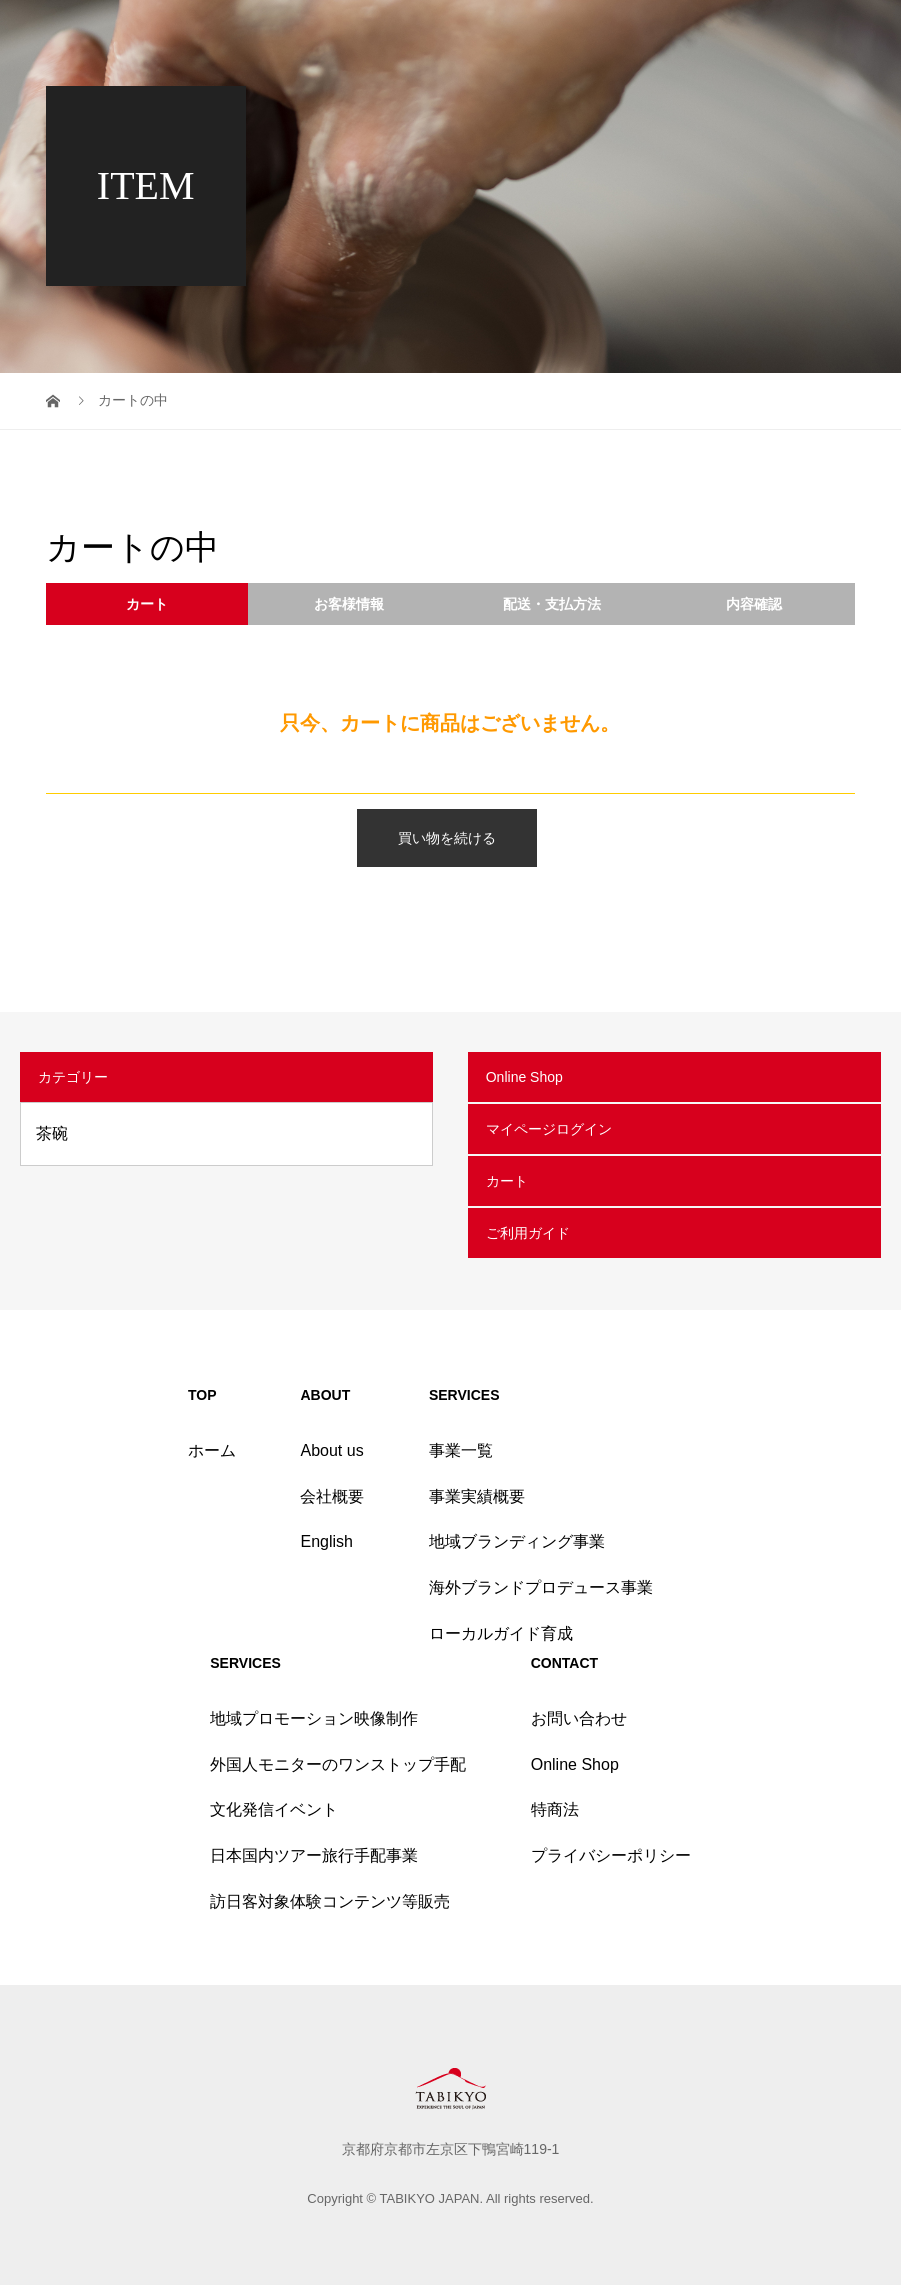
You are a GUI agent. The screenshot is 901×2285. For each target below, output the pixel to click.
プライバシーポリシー (611, 1855)
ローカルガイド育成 (501, 1633)
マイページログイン (549, 1129)
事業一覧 (461, 1450)
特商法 (555, 1809)
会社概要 (332, 1496)
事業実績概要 (477, 1496)
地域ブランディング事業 (517, 1541)
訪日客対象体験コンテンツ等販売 (330, 1901)
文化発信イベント (274, 1809)
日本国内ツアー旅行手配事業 (314, 1855)
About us (331, 1450)
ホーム (212, 1450)
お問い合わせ (579, 1718)
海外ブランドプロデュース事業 (541, 1587)
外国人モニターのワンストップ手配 (338, 1764)
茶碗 (52, 1133)
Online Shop (524, 1077)
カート (507, 1181)
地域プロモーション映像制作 (314, 1718)
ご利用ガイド (528, 1233)
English (326, 1541)
